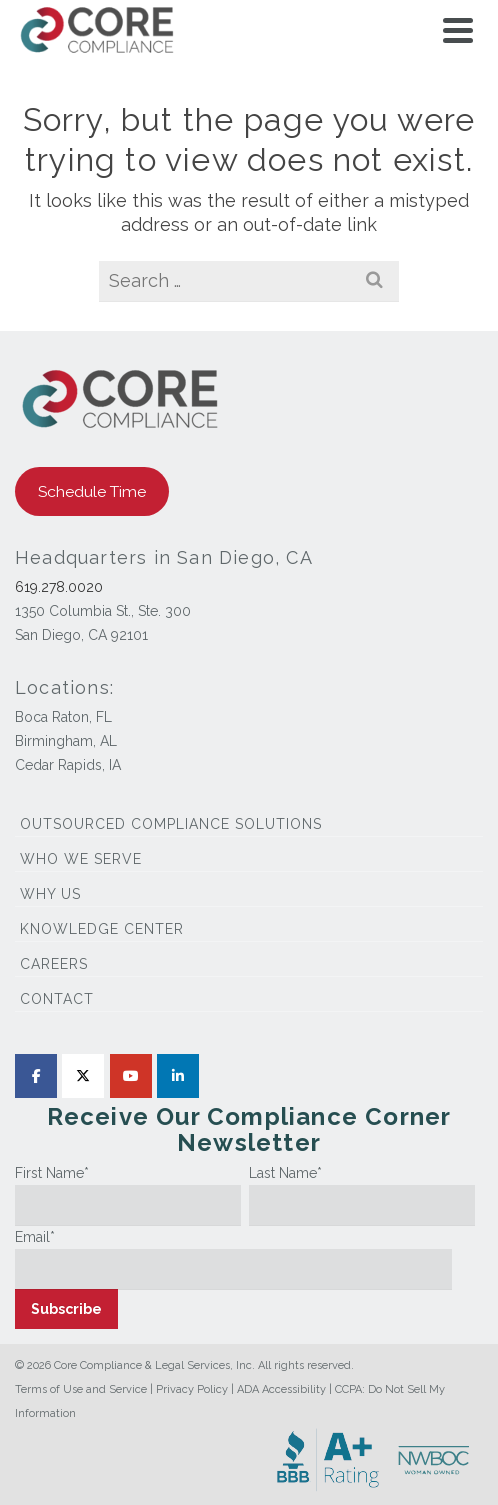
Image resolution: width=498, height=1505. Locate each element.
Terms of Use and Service (81, 1389)
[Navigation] (458, 30)
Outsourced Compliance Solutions (171, 824)
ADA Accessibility (281, 1389)
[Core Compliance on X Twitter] (83, 1076)
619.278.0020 (59, 587)
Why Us (50, 894)
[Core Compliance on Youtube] (131, 1076)
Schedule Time (92, 491)
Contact (57, 999)
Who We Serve (81, 859)
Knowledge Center (102, 929)
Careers (54, 964)
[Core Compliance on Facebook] (36, 1076)
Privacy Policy (192, 1389)
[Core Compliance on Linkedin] (178, 1076)
